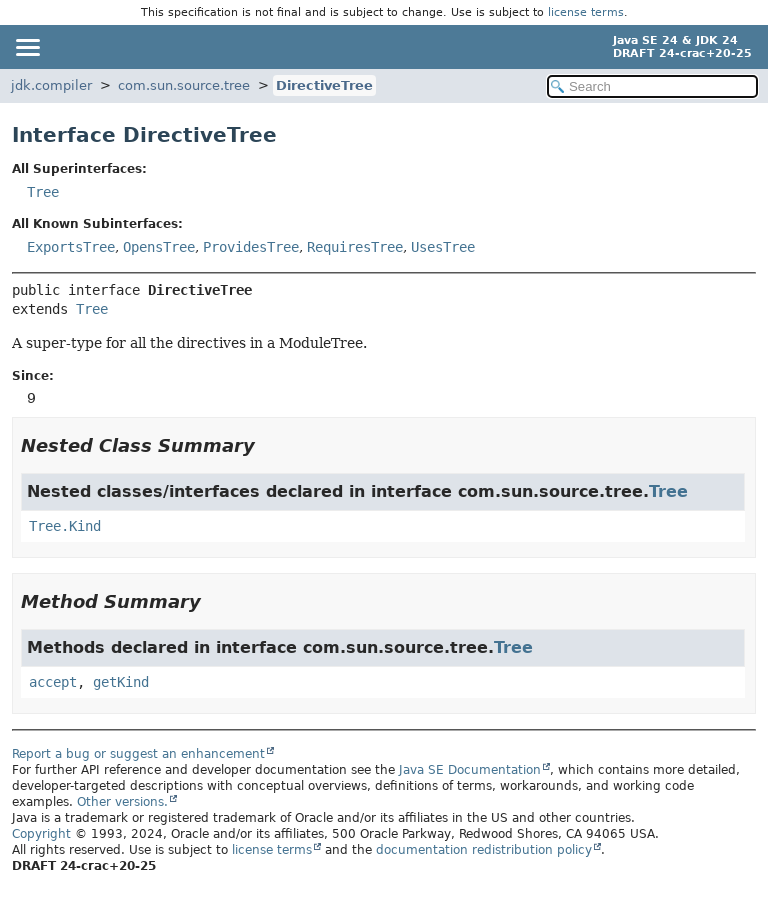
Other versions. (122, 802)
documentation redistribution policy (484, 850)
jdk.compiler (51, 85)
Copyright (41, 834)
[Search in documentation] (652, 86)
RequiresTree (355, 247)
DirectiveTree (324, 85)
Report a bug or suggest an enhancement (138, 754)
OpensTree (159, 247)
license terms (586, 12)
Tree (43, 192)
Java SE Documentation (470, 770)
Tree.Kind (65, 526)
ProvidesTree (251, 247)
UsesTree (443, 247)
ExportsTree (71, 247)
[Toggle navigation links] (27, 47)
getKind (121, 682)
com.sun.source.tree (184, 85)
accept (53, 682)
